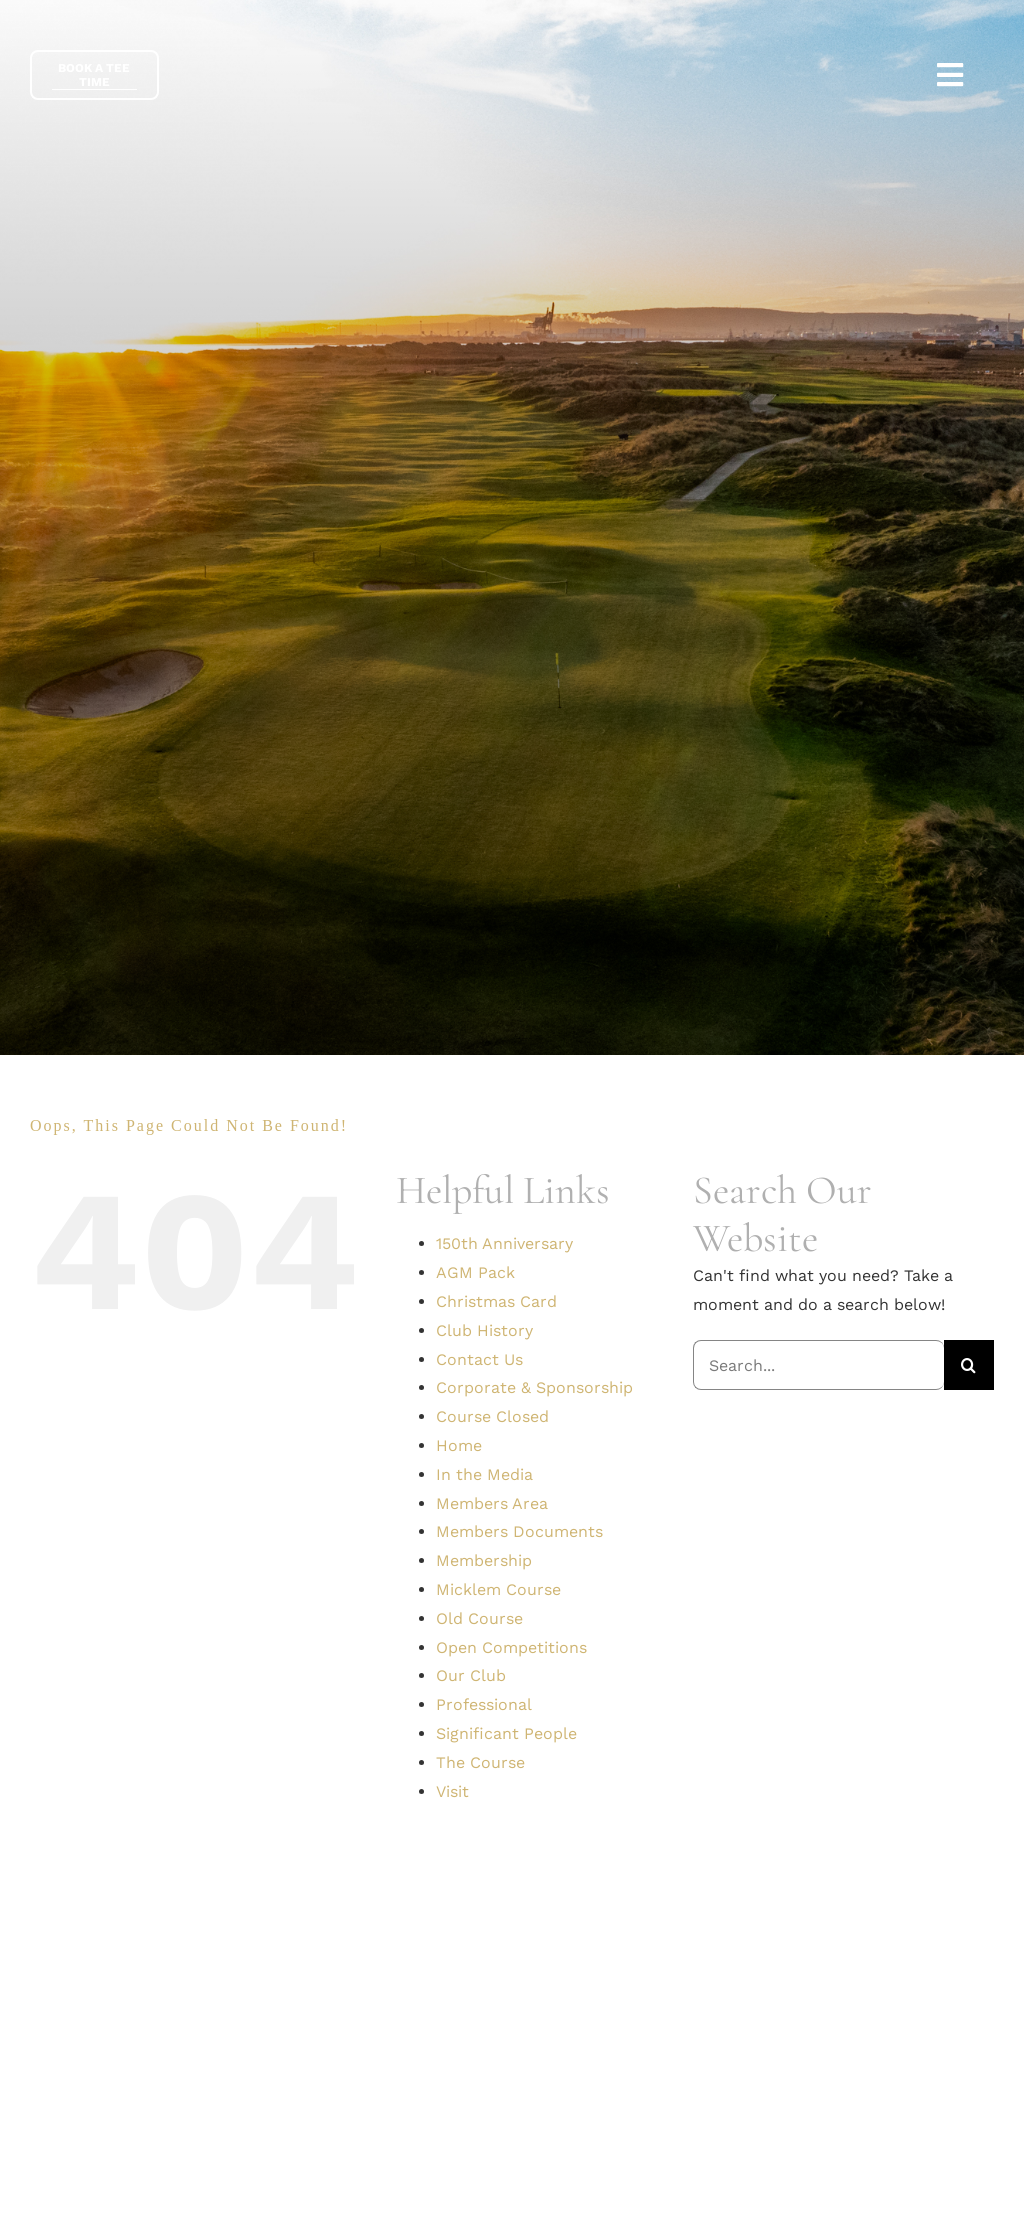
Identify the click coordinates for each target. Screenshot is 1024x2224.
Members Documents (519, 1531)
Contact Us (479, 1359)
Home (459, 1445)
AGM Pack (475, 1272)
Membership (484, 1560)
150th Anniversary (504, 1243)
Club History (484, 1330)
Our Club (471, 1675)
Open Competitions (511, 1647)
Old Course (479, 1618)
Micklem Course (498, 1589)
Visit (452, 1791)
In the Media (484, 1474)
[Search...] (818, 1365)
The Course (480, 1762)
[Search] (969, 1365)
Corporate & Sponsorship (534, 1387)
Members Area (492, 1503)
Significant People (506, 1733)
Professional (484, 1704)
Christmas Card (496, 1301)
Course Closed (492, 1416)
